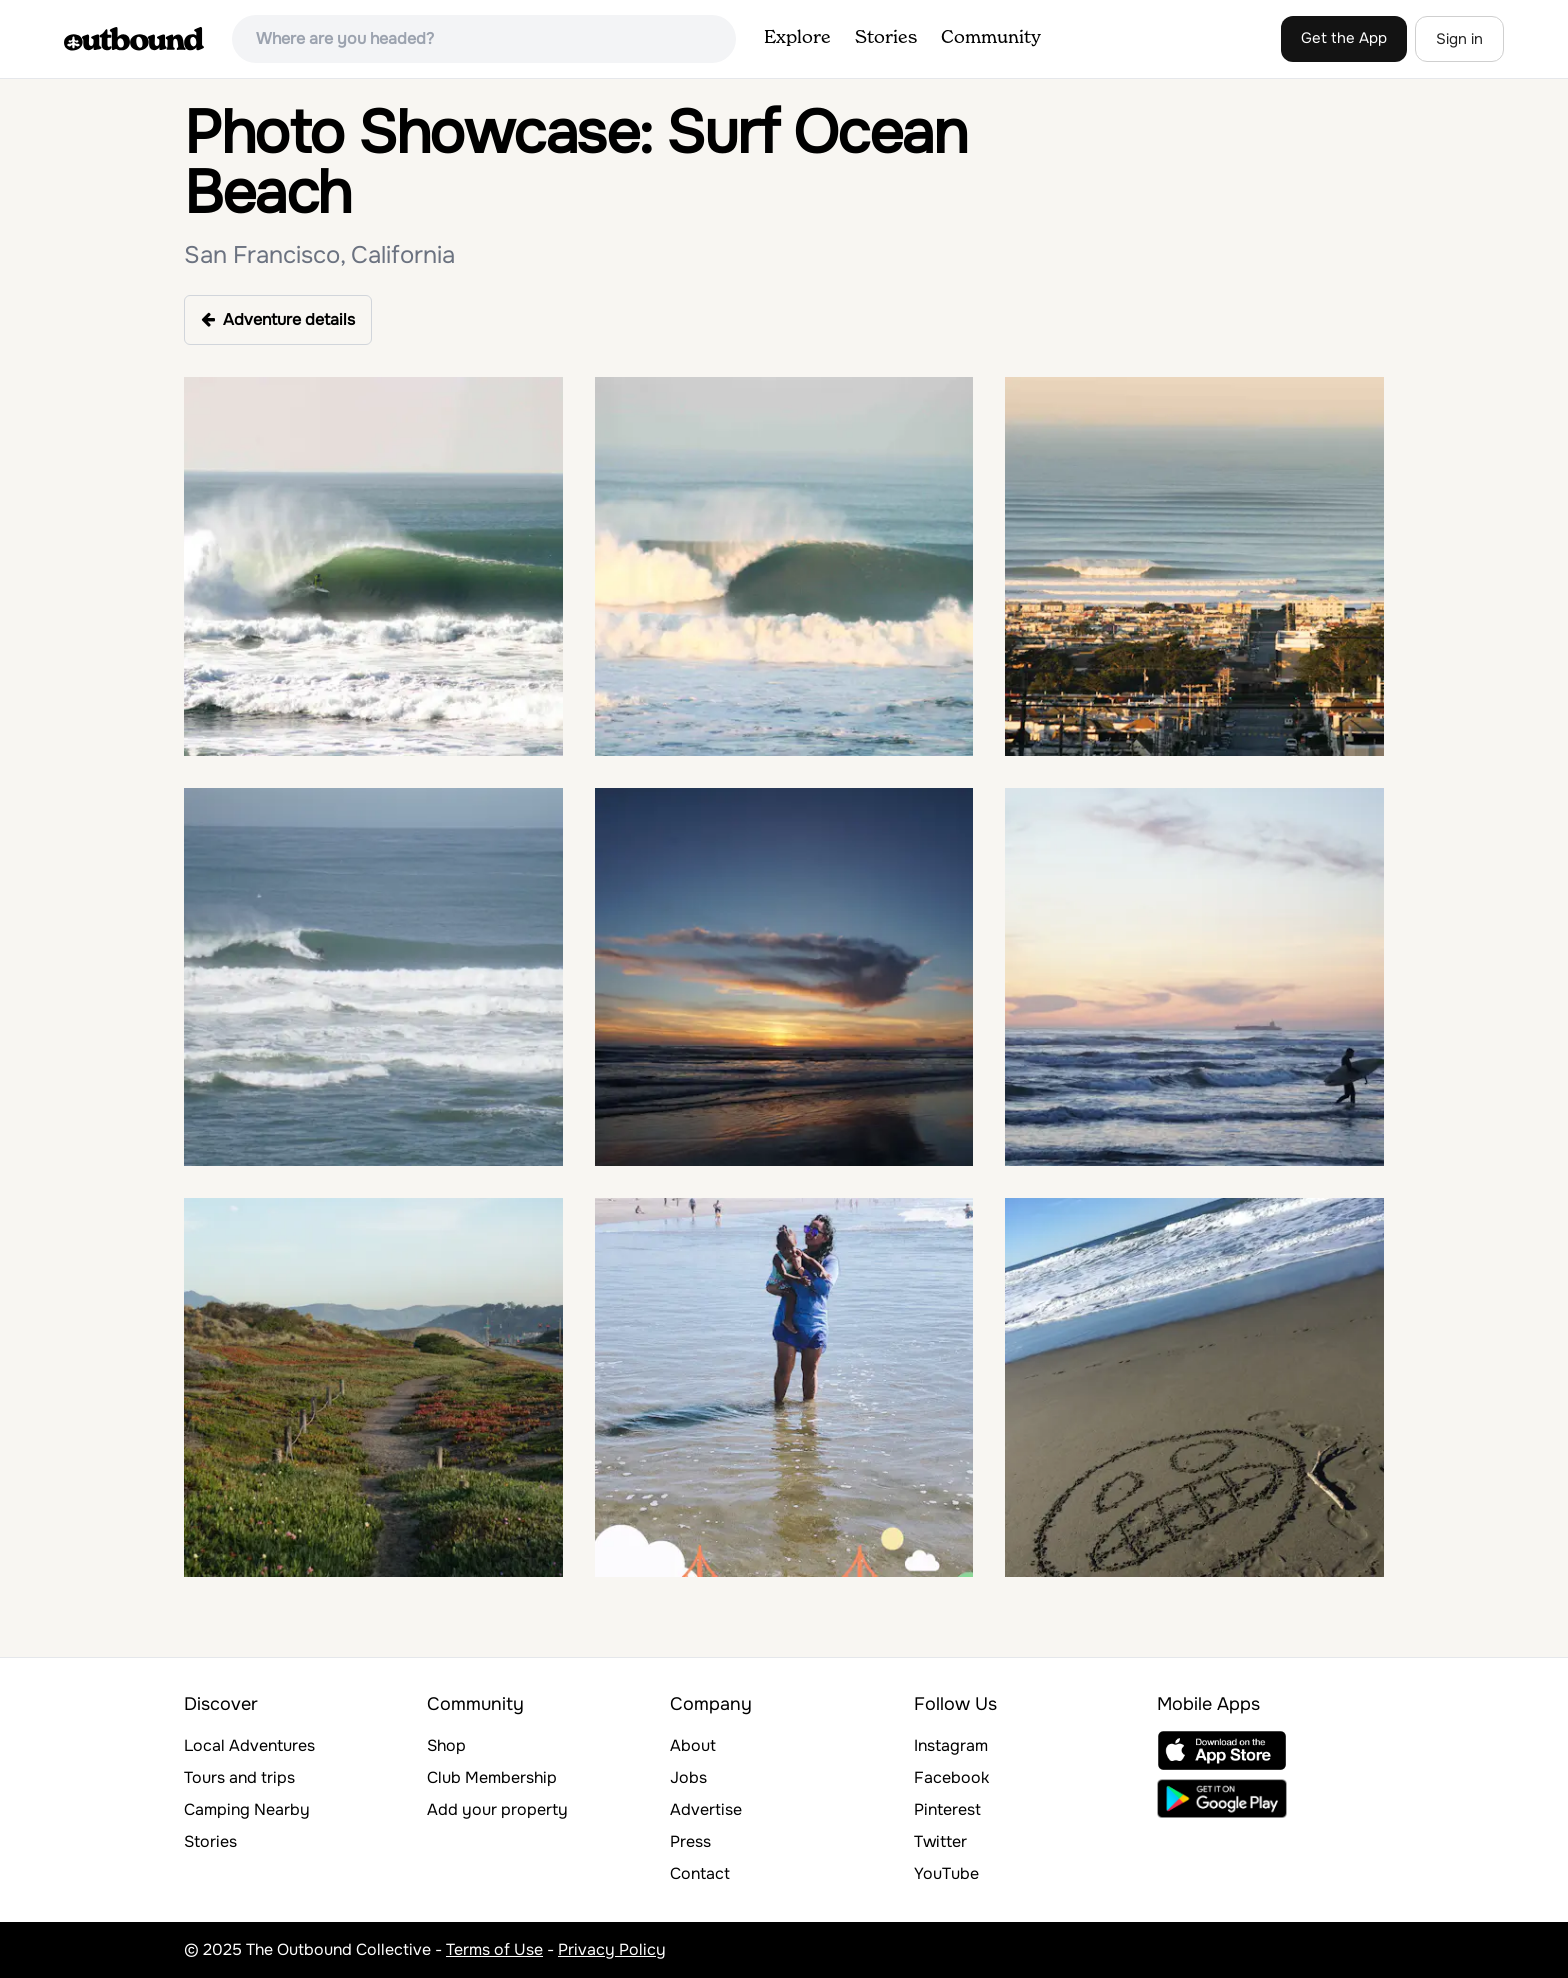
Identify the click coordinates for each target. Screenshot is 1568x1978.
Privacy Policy (612, 1949)
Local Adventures (249, 1745)
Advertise (706, 1809)
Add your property (497, 1809)
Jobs (688, 1777)
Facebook (951, 1777)
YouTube (946, 1873)
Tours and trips (239, 1777)
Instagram (951, 1745)
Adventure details (278, 319)
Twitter (940, 1841)
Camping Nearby (247, 1809)
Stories (886, 38)
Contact (700, 1873)
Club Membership (492, 1777)
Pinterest (947, 1809)
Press (690, 1841)
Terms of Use (494, 1949)
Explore (797, 38)
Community (991, 38)
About (693, 1745)
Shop (446, 1745)
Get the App (1344, 38)
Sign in (1459, 39)
